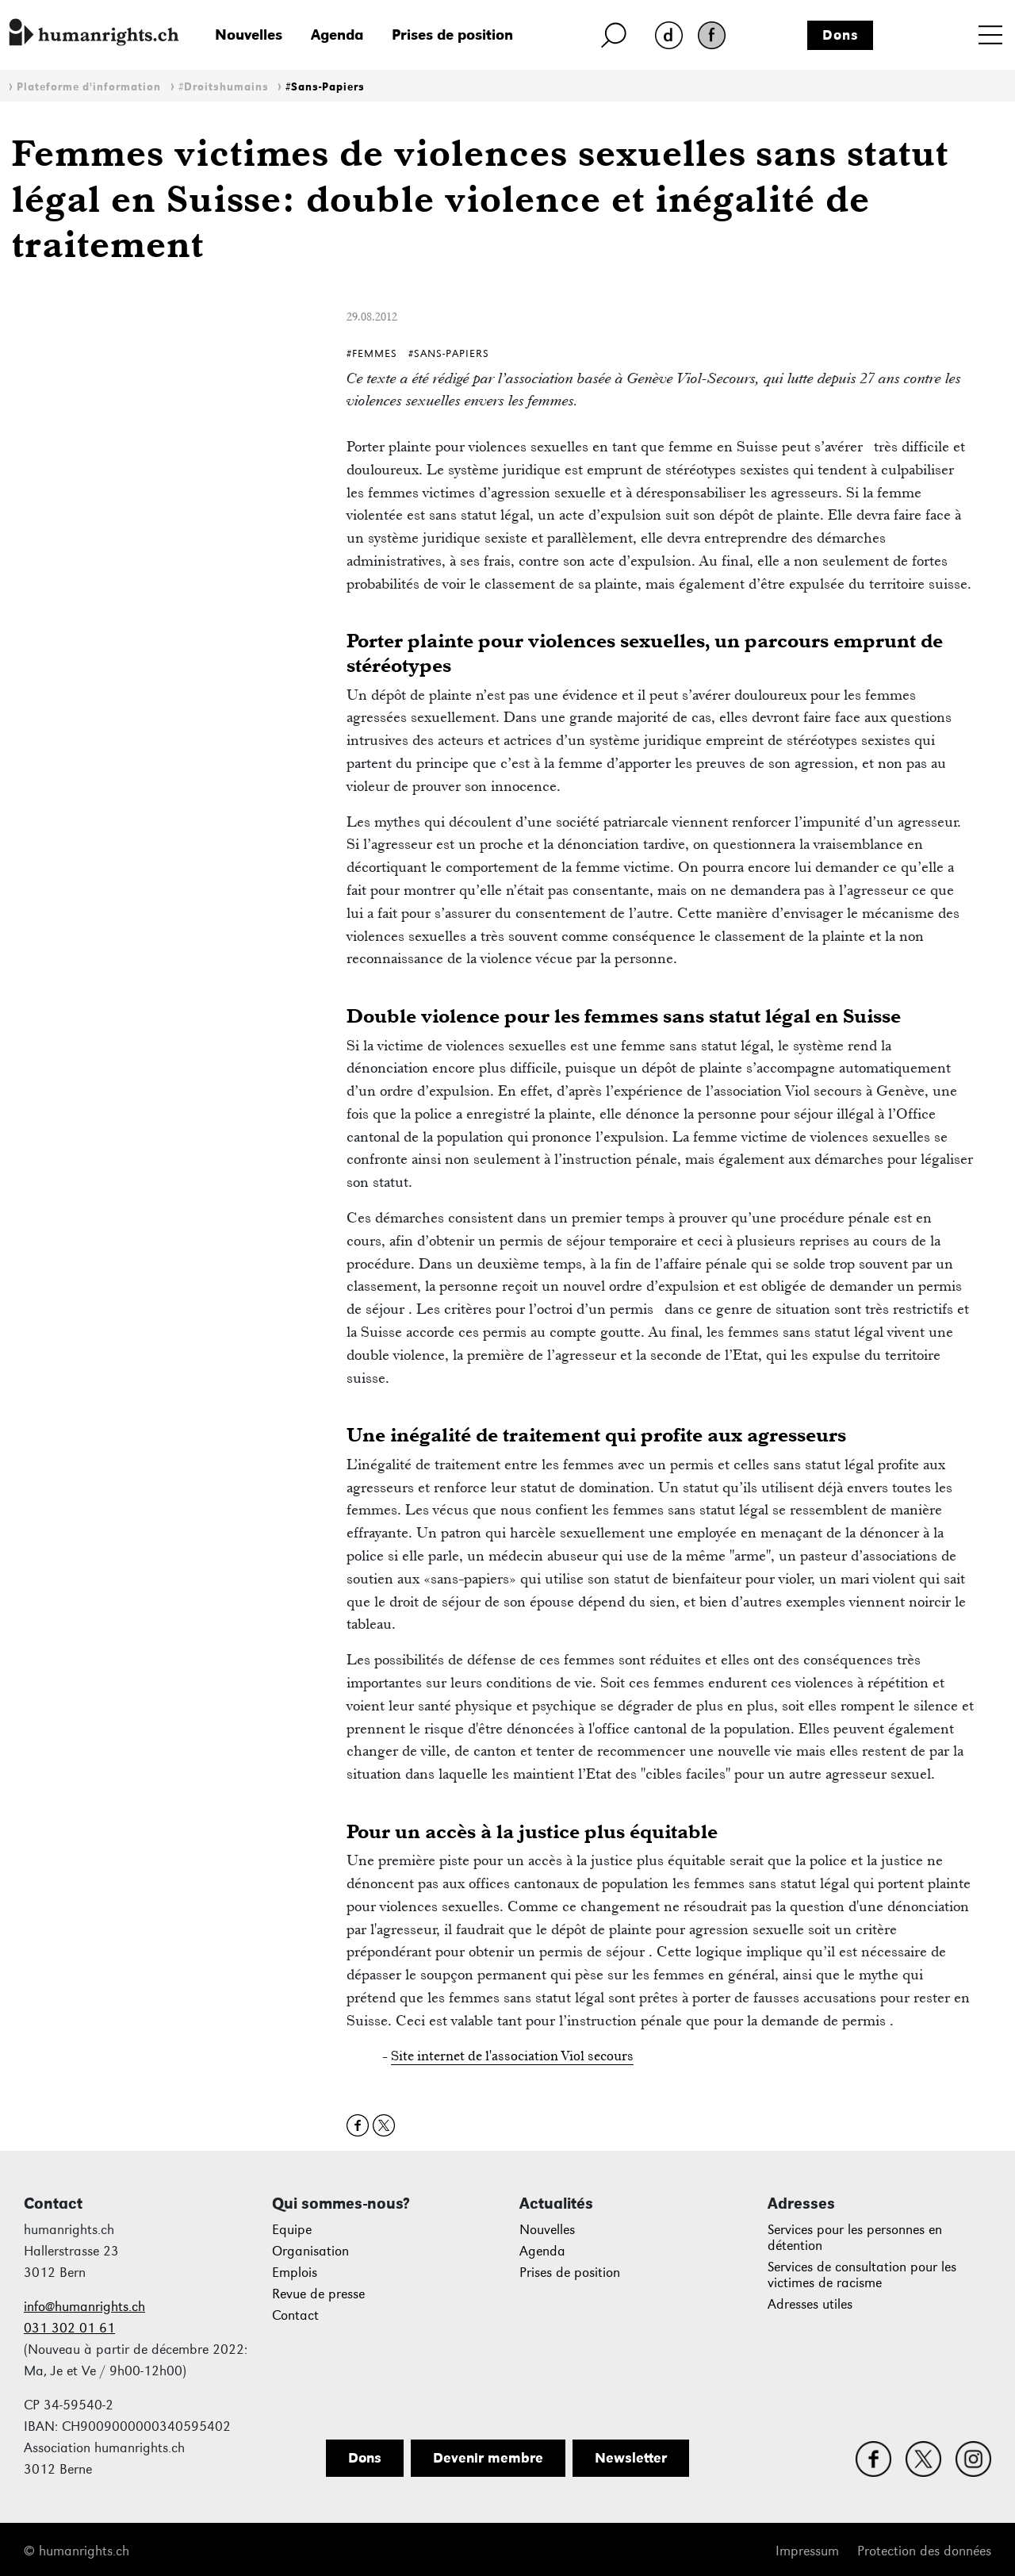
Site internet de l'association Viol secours (512, 2055)
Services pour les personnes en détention (855, 2237)
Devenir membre (488, 2458)
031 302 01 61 (69, 2328)
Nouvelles (248, 34)
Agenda (337, 34)
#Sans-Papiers (325, 87)
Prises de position (452, 34)
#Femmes (372, 353)
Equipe (292, 2229)
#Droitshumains (223, 87)
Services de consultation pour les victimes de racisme (862, 2275)
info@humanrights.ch (84, 2306)
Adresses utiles (810, 2304)
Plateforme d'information (89, 87)
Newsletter (631, 2458)
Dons (840, 35)
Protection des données (924, 2551)
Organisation (310, 2251)
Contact (295, 2315)
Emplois (294, 2272)
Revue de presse (318, 2294)
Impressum (807, 2551)
